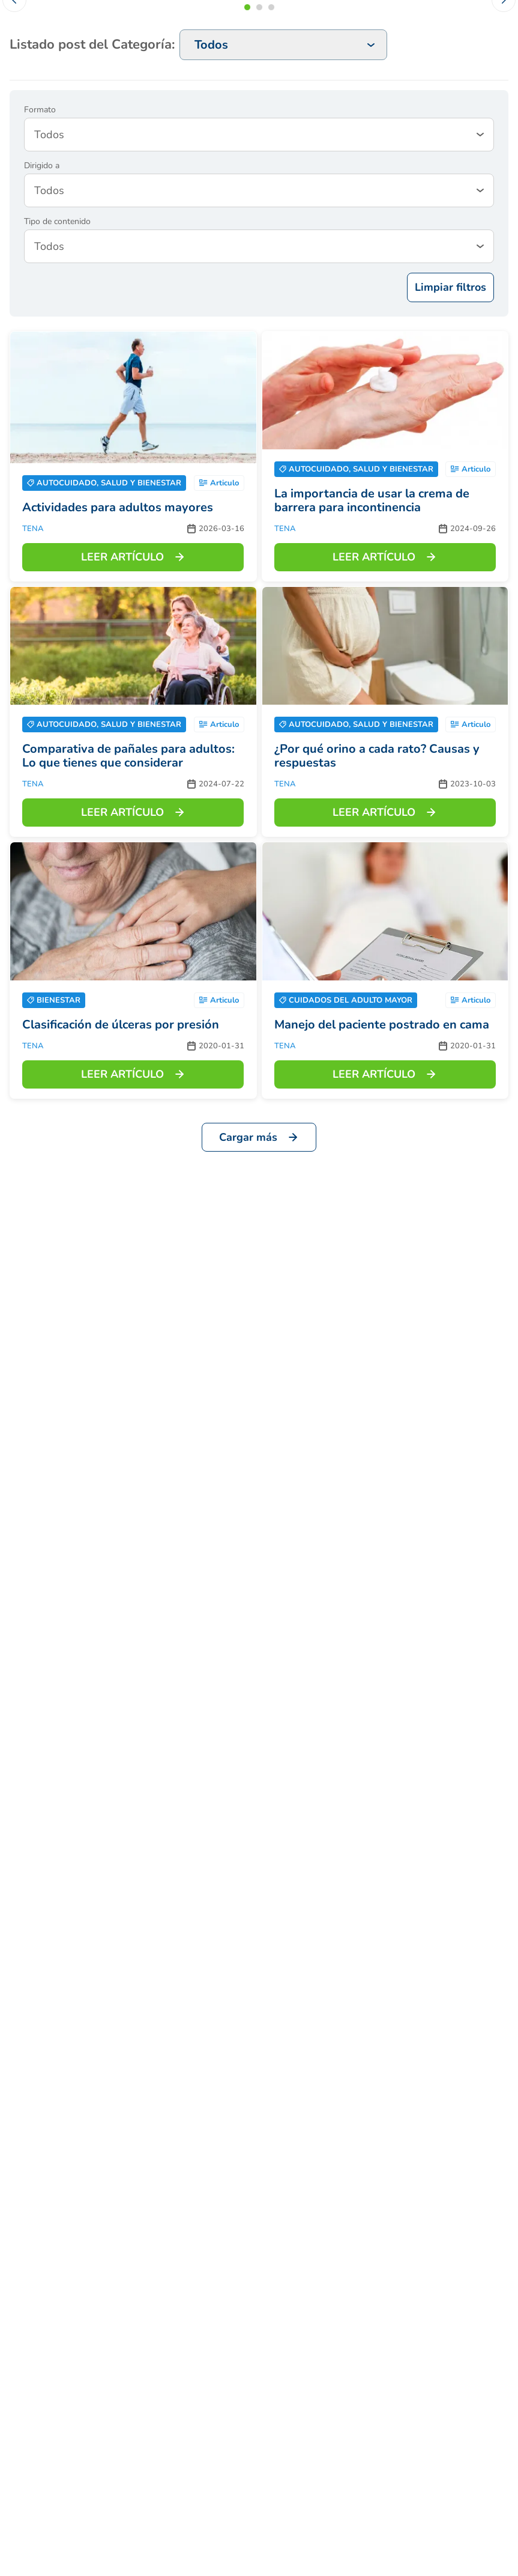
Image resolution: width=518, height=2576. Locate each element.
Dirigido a (41, 165)
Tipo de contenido (57, 221)
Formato (40, 110)
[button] (247, 7)
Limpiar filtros (450, 287)
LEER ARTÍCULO (133, 557)
